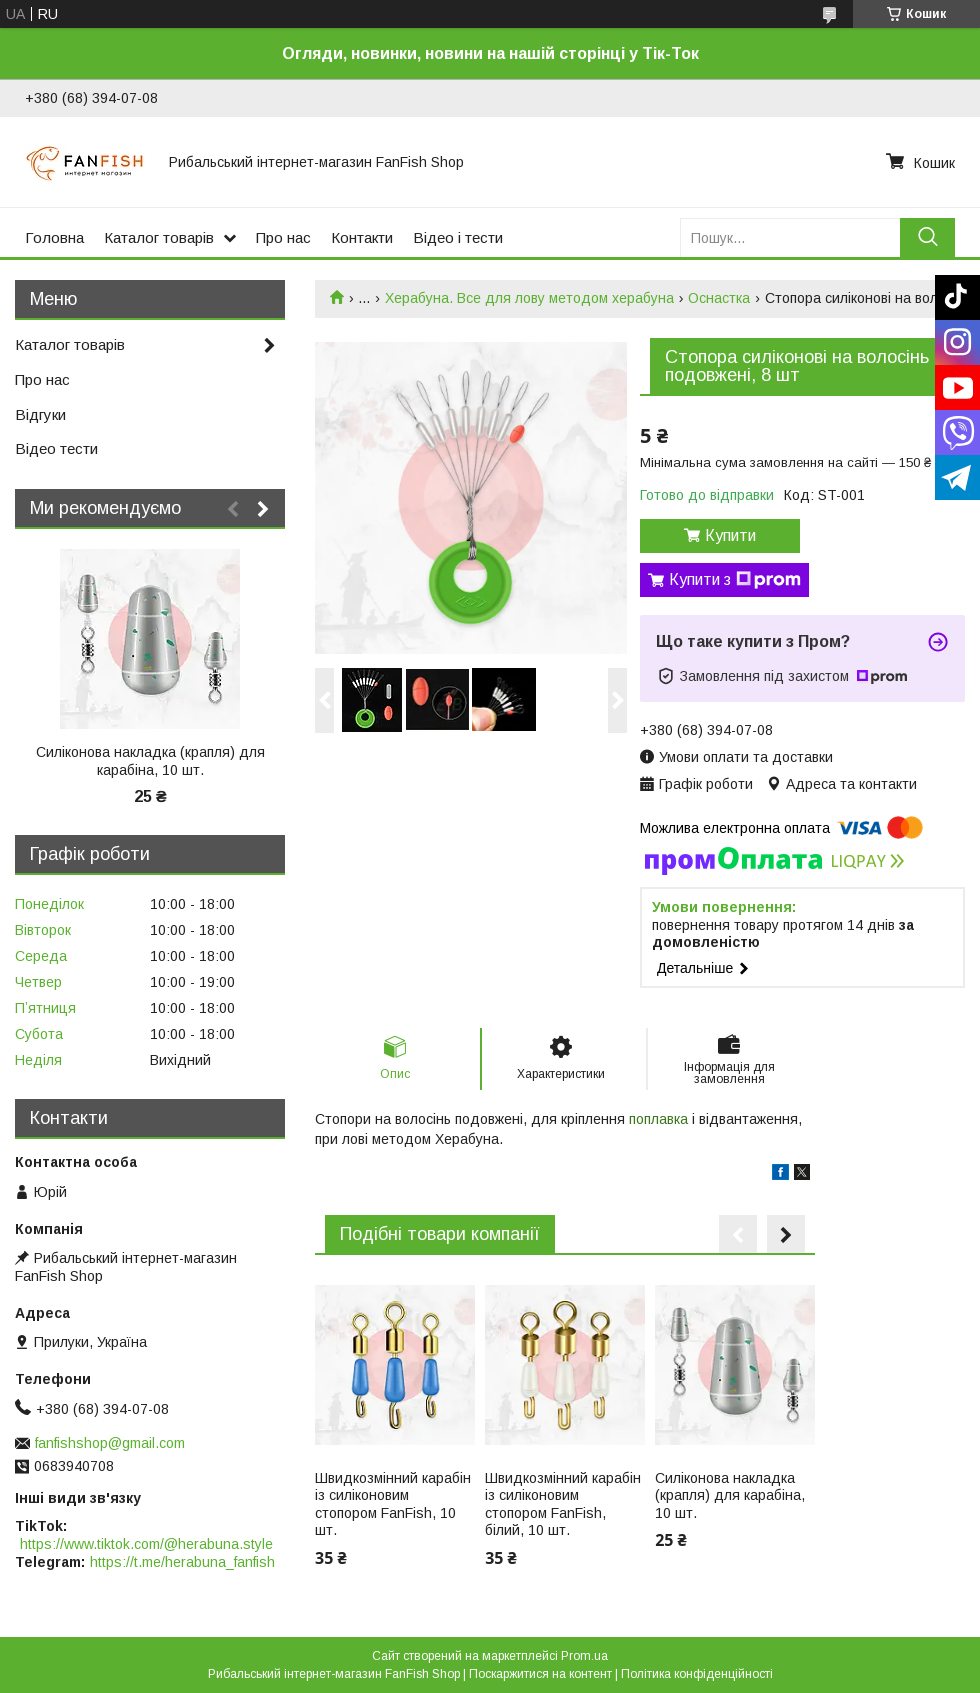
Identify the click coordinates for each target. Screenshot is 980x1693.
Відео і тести (458, 237)
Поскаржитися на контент (540, 1674)
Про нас (283, 237)
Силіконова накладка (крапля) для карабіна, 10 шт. (730, 1495)
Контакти (362, 237)
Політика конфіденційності (697, 1674)
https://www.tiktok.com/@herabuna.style (146, 1544)
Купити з (735, 580)
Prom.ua (584, 1656)
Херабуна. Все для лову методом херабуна (529, 298)
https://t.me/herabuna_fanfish (182, 1562)
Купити (730, 535)
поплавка (658, 1119)
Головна (54, 237)
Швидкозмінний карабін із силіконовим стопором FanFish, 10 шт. (393, 1504)
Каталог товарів (159, 237)
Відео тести (56, 448)
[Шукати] (927, 237)
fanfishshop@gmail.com (110, 1443)
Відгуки (40, 414)
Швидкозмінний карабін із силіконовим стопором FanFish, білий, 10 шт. (563, 1504)
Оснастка (719, 298)
